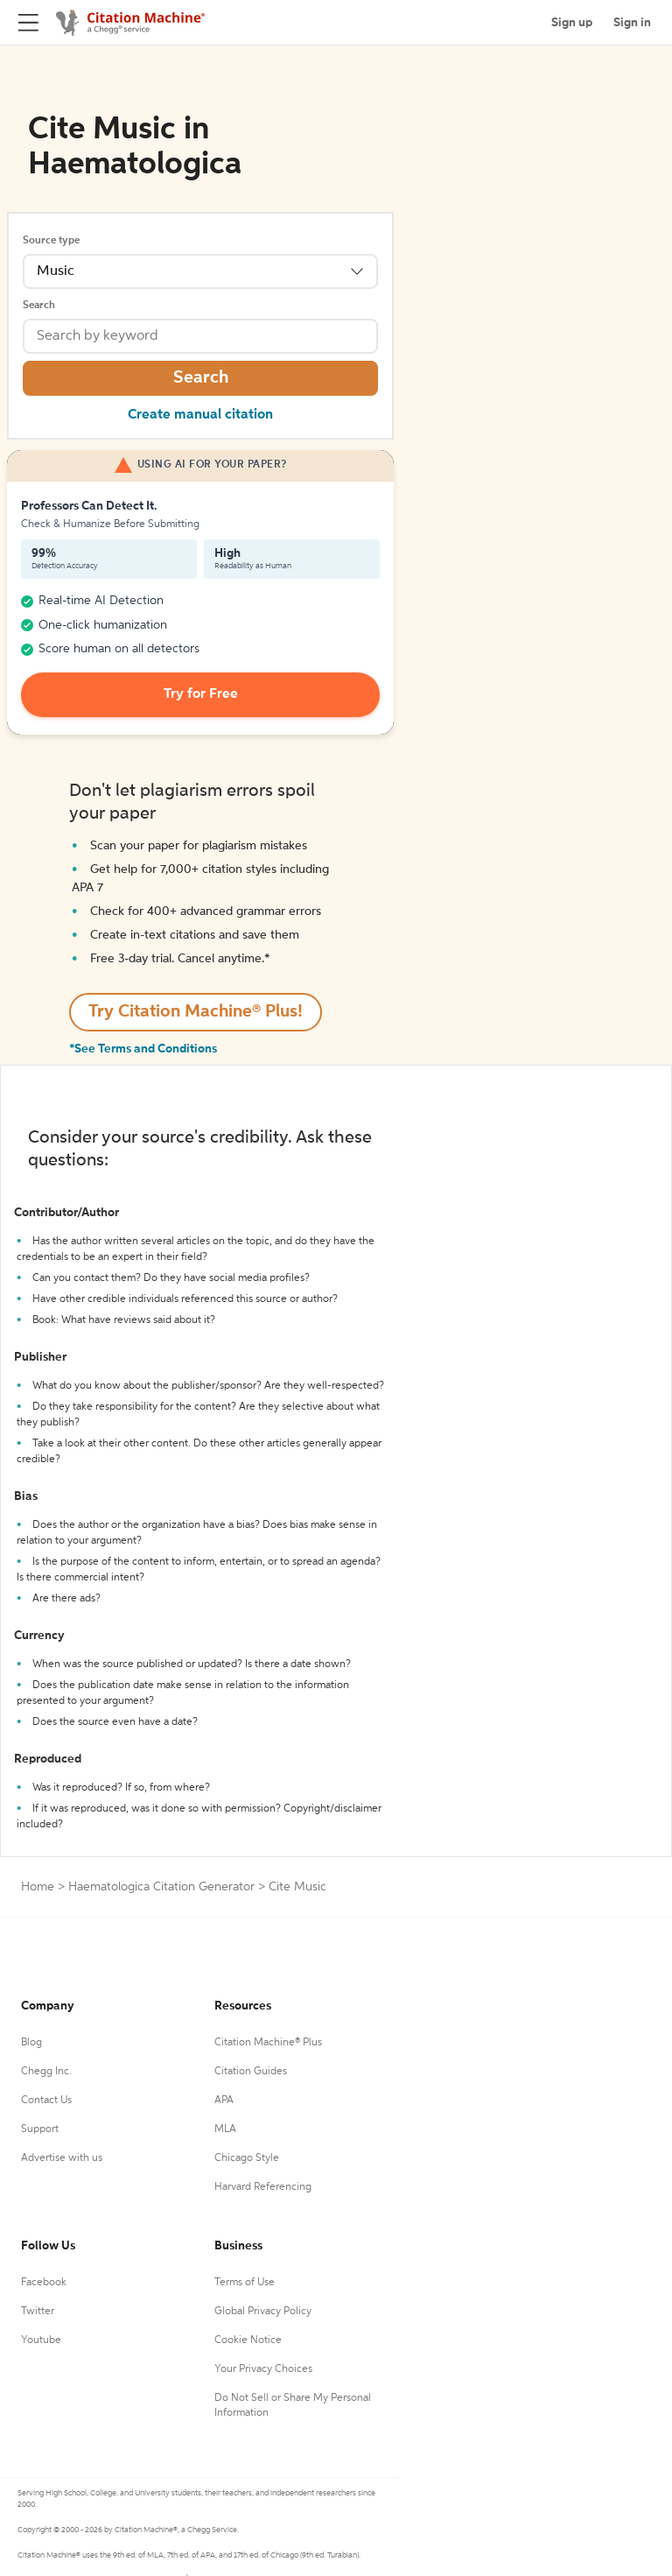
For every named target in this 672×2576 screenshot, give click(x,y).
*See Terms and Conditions (143, 1049)
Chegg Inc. (46, 2071)
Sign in (632, 23)
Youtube (41, 2340)
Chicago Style (246, 2158)
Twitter (37, 2311)
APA (224, 2100)
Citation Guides (250, 2071)
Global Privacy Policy (263, 2311)
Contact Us (46, 2100)
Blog (31, 2043)
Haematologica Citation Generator (161, 1887)
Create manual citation (200, 415)
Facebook (43, 2282)
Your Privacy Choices (263, 2369)
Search (39, 305)
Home (37, 1887)
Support (40, 2129)
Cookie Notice (248, 2340)
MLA (225, 2129)
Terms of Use (244, 2282)
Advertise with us (61, 2158)
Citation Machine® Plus (268, 2043)
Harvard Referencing (263, 2187)
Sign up (571, 23)
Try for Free (201, 694)
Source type (51, 241)
